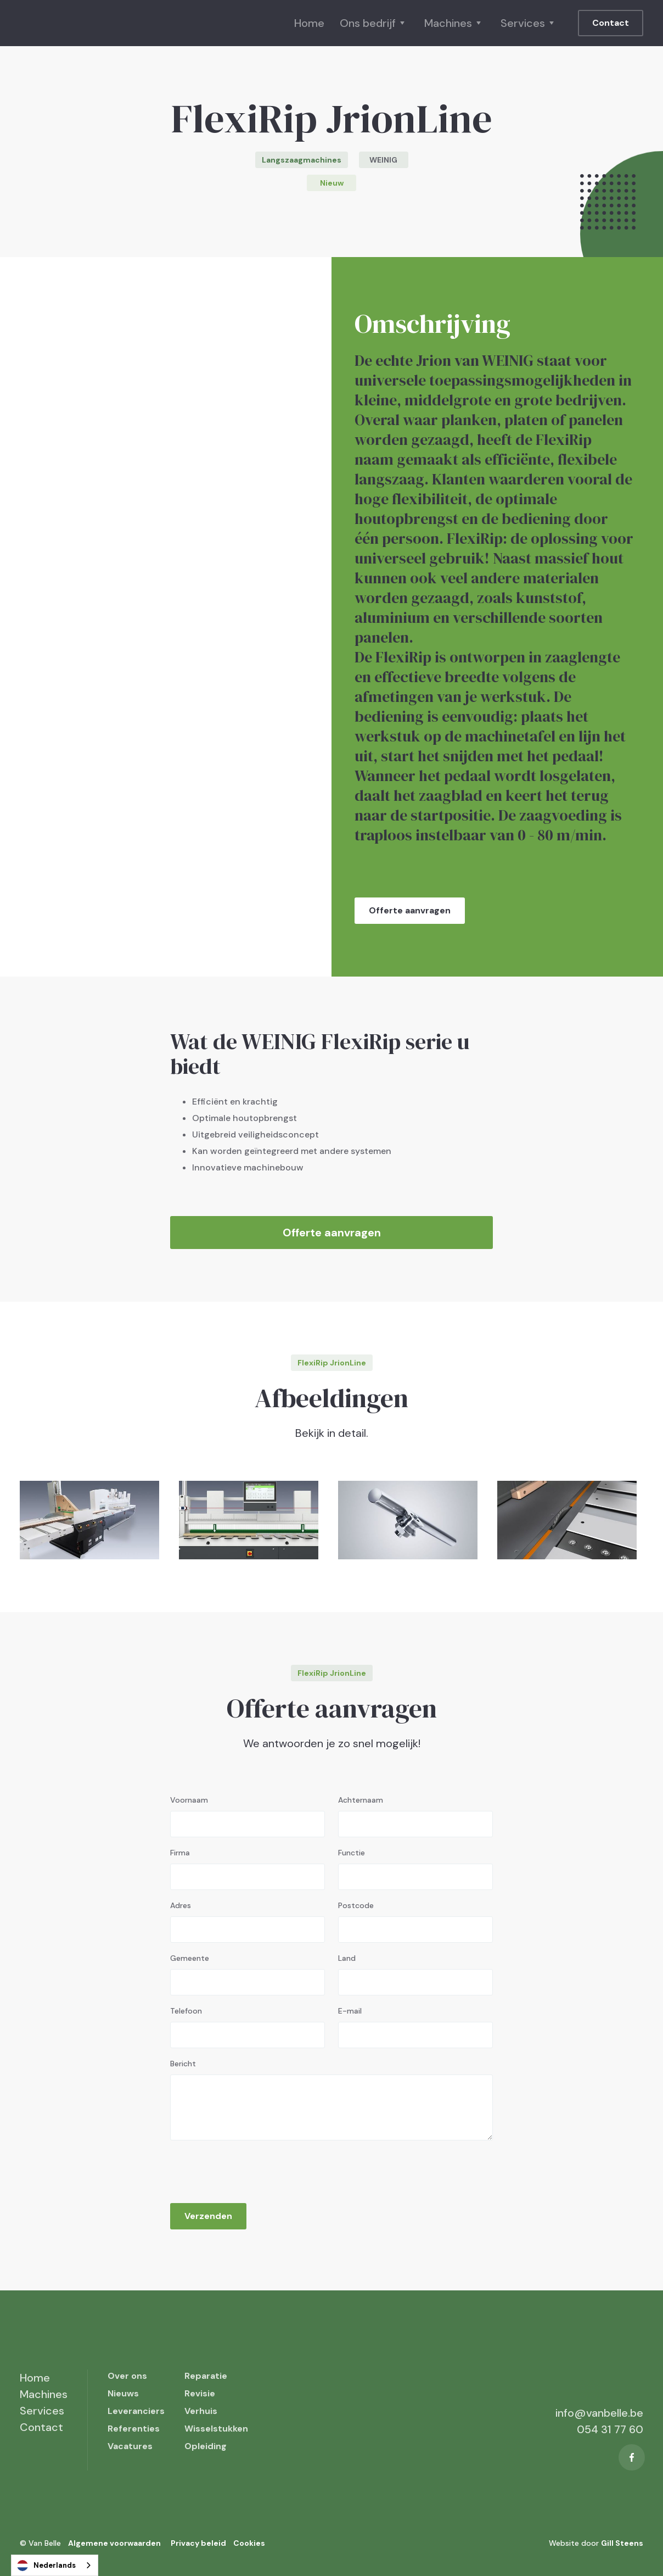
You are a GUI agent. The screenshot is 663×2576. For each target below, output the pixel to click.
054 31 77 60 (610, 2429)
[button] (374, 23)
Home (309, 23)
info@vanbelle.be (599, 2413)
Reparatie (205, 2376)
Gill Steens (622, 2543)
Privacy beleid (198, 2543)
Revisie (199, 2393)
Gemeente (189, 1958)
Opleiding (205, 2446)
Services (42, 2411)
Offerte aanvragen (410, 910)
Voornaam (189, 1800)
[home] (75, 23)
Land (347, 1958)
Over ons (127, 2376)
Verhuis (200, 2411)
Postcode (356, 1905)
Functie (351, 1853)
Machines (44, 2394)
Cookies (249, 2543)
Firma (180, 1853)
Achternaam (360, 1800)
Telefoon (186, 2011)
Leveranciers (136, 2411)
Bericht (183, 2063)
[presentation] (253, 2168)
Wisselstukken (216, 2428)
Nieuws (123, 2393)
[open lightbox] (89, 1520)
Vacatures (130, 2446)
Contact (610, 23)
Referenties (134, 2428)
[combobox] (54, 2565)
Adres (180, 1905)
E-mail (350, 2011)
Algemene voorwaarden (114, 2543)
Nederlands (46, 2565)
